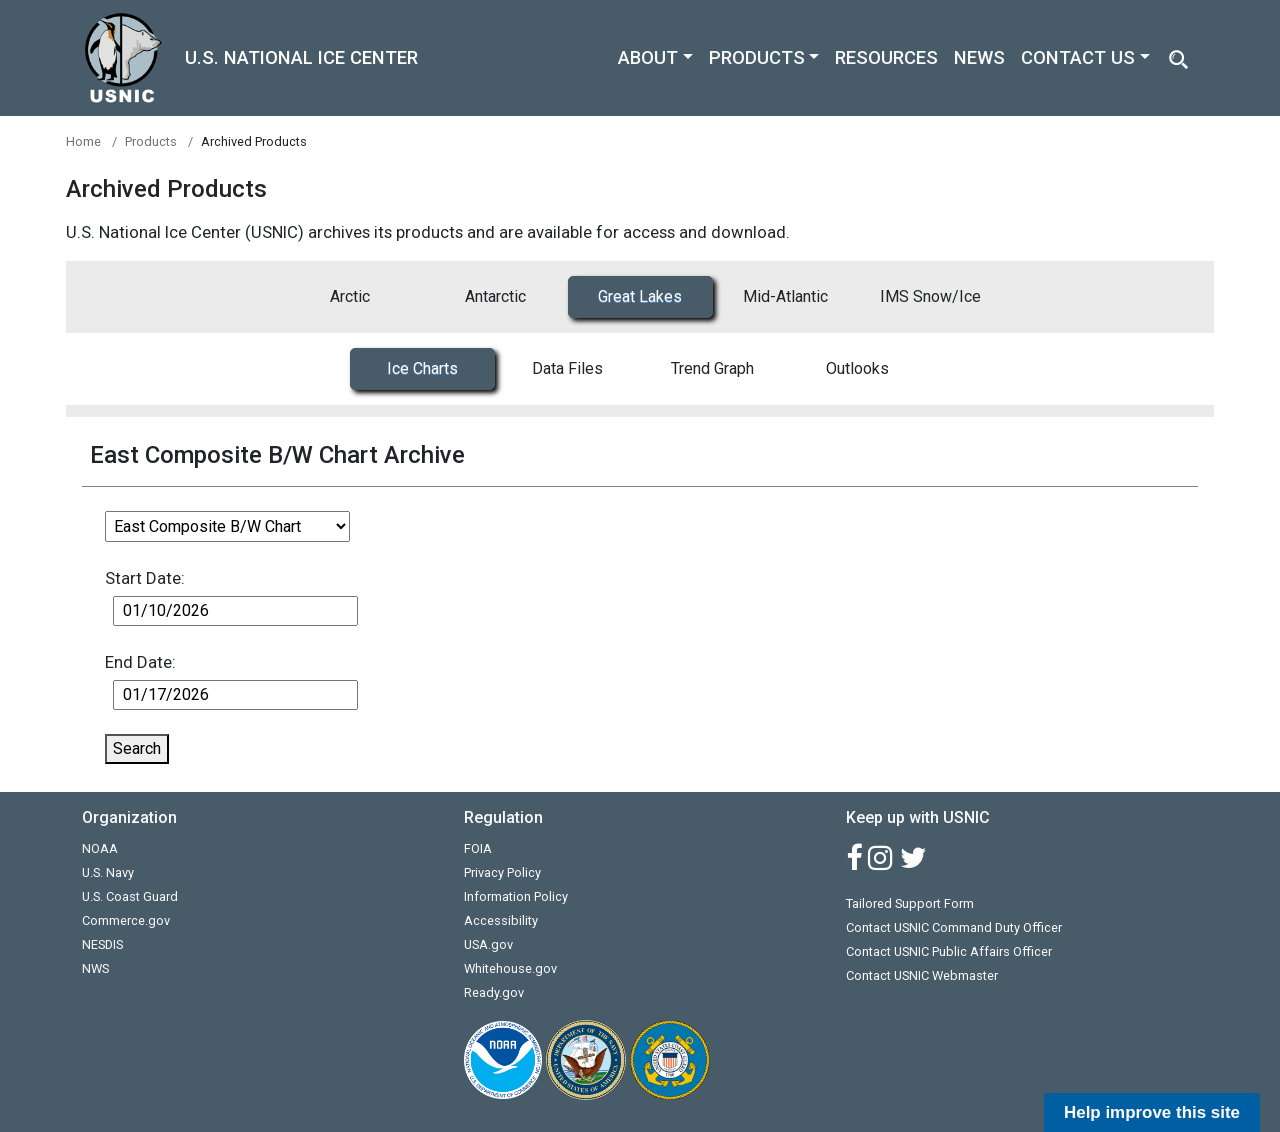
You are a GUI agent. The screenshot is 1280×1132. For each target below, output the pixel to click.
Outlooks (857, 368)
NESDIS (102, 944)
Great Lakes (640, 296)
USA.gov (488, 944)
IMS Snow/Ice (930, 296)
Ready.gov (494, 992)
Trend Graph (712, 368)
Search (137, 748)
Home (83, 141)
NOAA (100, 848)
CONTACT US (1078, 57)
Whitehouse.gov (510, 968)
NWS (95, 968)
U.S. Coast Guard (130, 896)
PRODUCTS (757, 57)
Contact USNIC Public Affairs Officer (949, 951)
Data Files (567, 368)
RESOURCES (886, 57)
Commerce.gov (126, 920)
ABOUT (648, 57)
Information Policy (516, 896)
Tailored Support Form (910, 903)
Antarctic (495, 296)
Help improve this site (1152, 1112)
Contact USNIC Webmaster (922, 975)
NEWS (979, 57)
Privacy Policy (502, 872)
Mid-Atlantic (785, 296)
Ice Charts (422, 368)
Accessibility (501, 920)
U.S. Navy (108, 872)
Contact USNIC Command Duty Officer (954, 927)
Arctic (350, 296)
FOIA (478, 848)
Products (151, 141)
